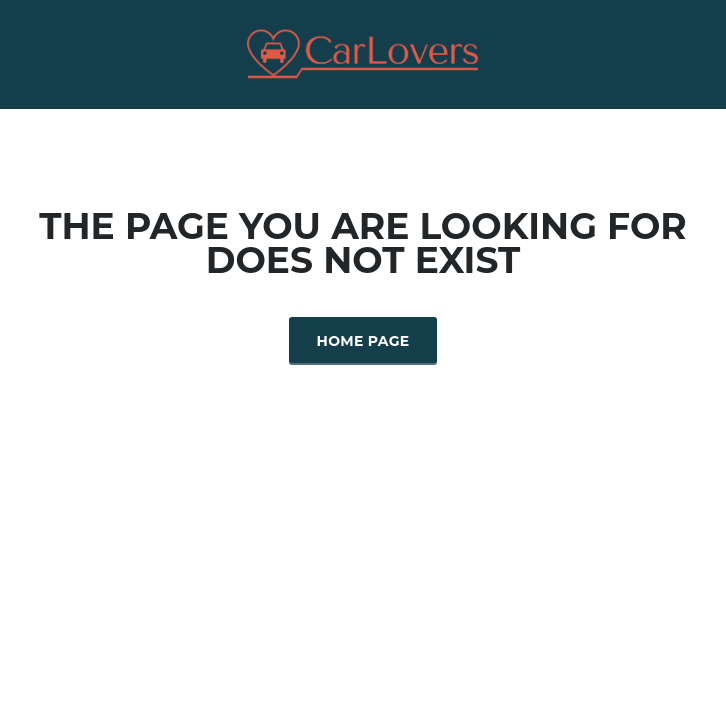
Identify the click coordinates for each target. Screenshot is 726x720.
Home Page (363, 341)
